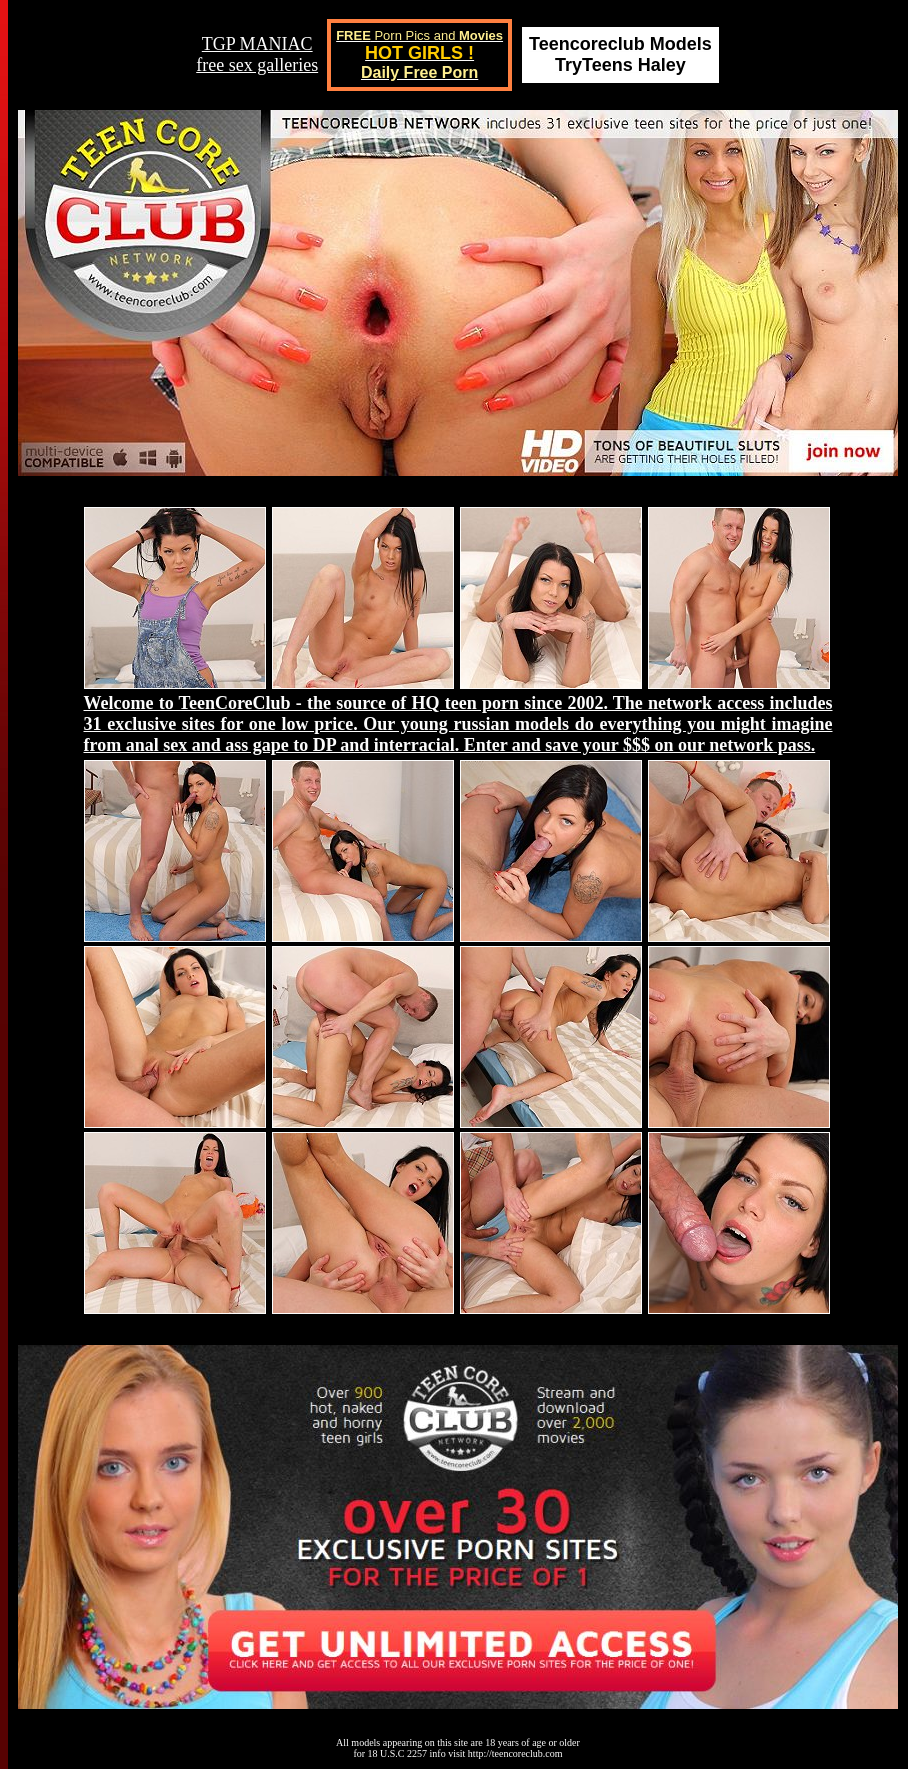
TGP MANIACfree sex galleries (257, 54)
